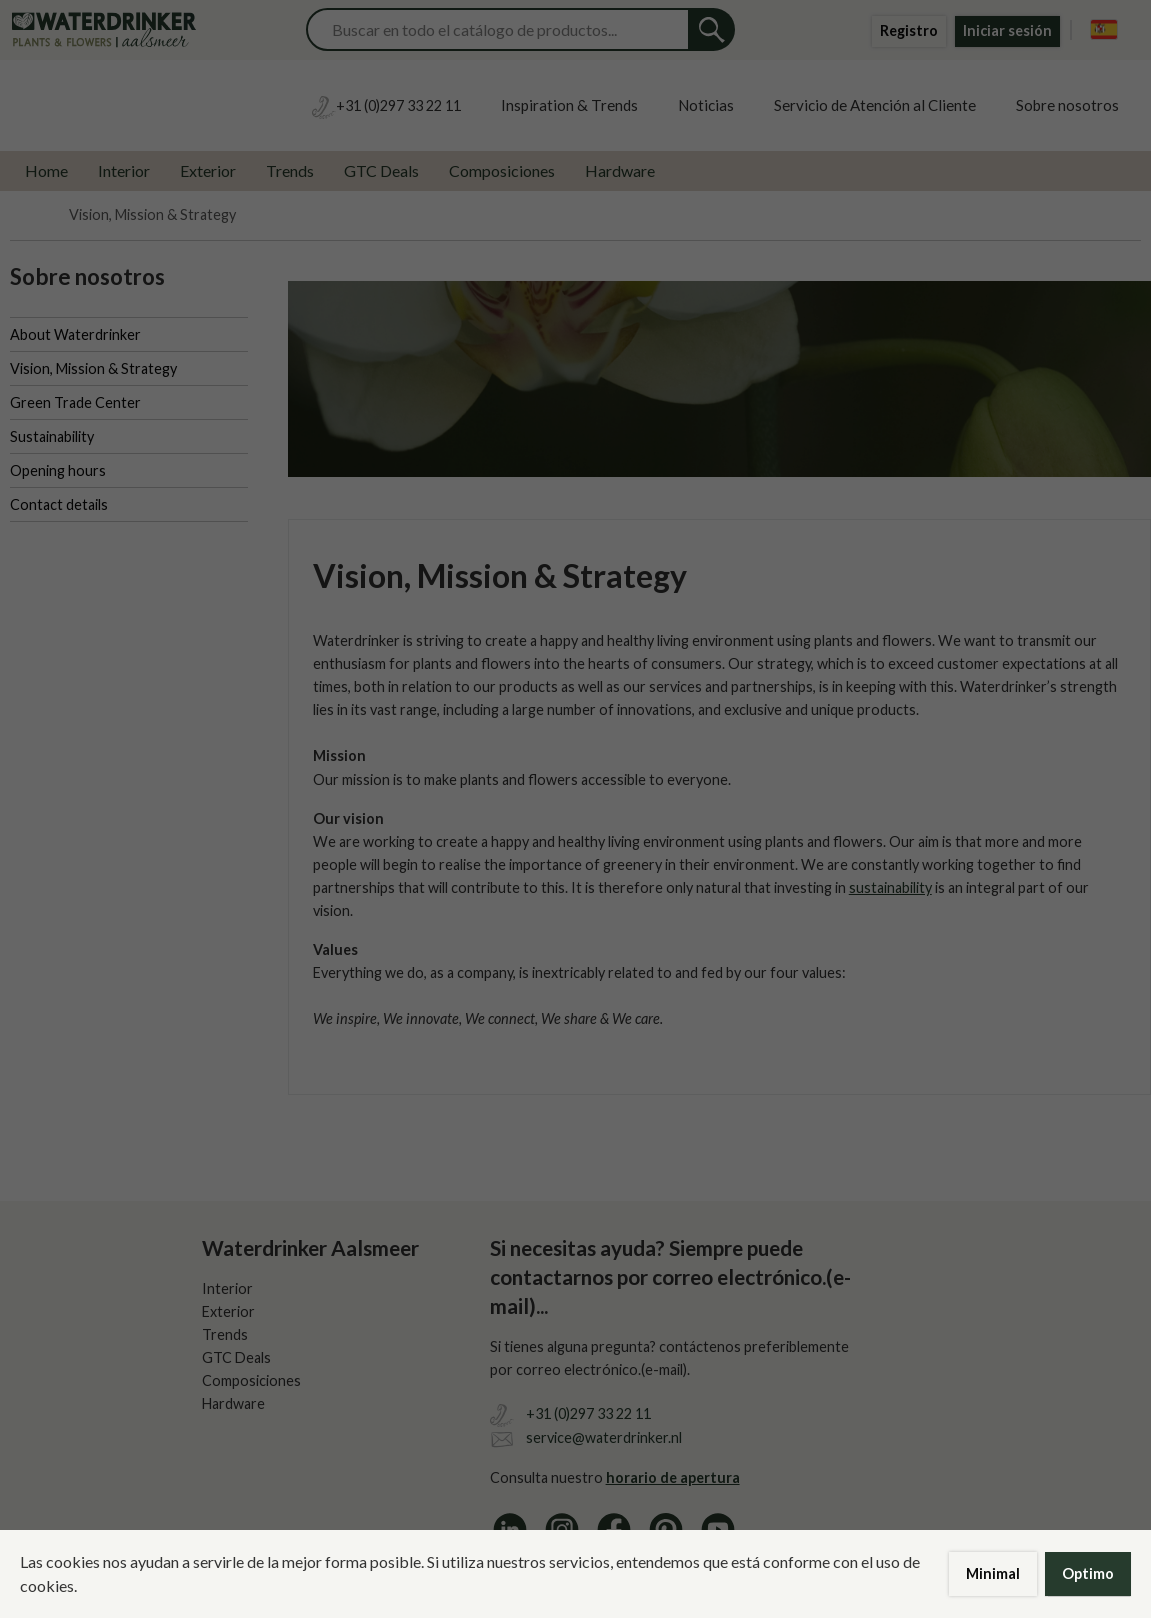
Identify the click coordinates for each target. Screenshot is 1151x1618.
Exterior (208, 170)
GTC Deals (381, 170)
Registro (909, 30)
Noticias (706, 105)
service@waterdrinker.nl (604, 1437)
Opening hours (58, 470)
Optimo (1088, 1573)
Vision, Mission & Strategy (93, 368)
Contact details (59, 504)
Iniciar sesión (1007, 30)
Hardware (620, 170)
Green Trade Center (75, 402)
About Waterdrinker (75, 334)
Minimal (993, 1573)
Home (46, 170)
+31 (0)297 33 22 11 (588, 1413)
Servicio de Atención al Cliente (875, 105)
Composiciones (502, 170)
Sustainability (52, 436)
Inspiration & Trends (569, 105)
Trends (290, 170)
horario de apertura (673, 1477)
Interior (124, 170)
